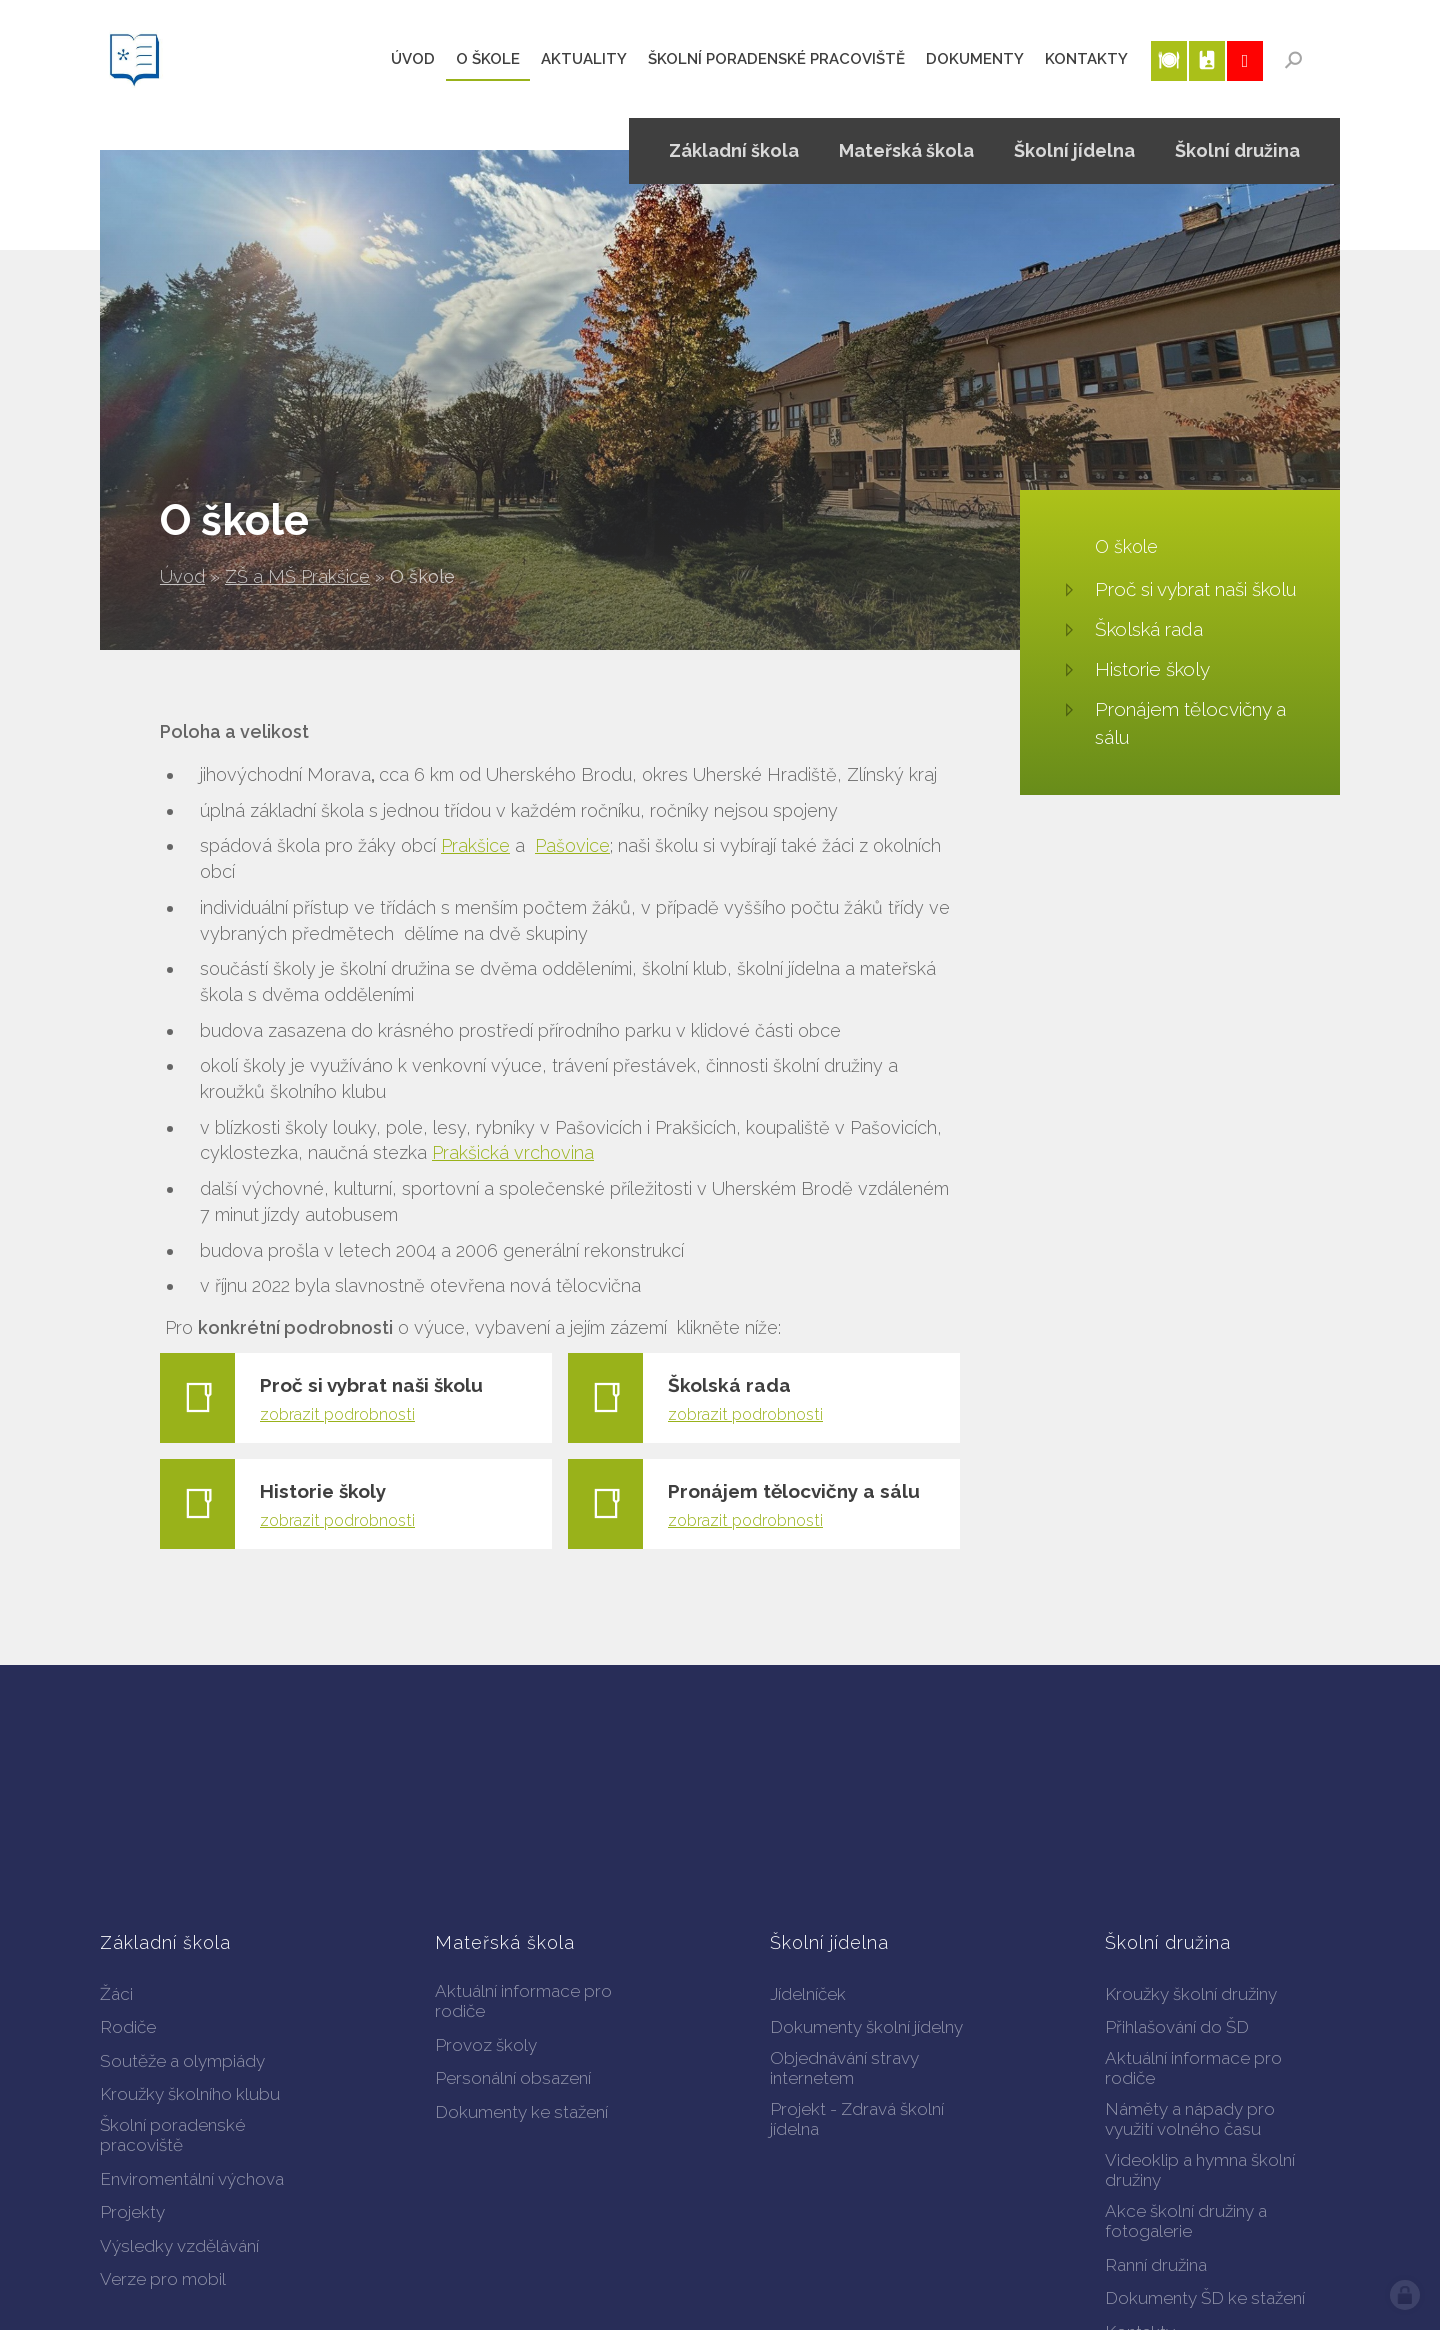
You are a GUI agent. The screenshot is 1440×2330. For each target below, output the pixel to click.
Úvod (182, 576)
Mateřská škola (906, 150)
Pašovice (572, 845)
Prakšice (475, 845)
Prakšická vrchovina (513, 1152)
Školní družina (1237, 150)
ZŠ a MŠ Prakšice (297, 576)
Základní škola (734, 150)
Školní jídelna (1074, 150)
